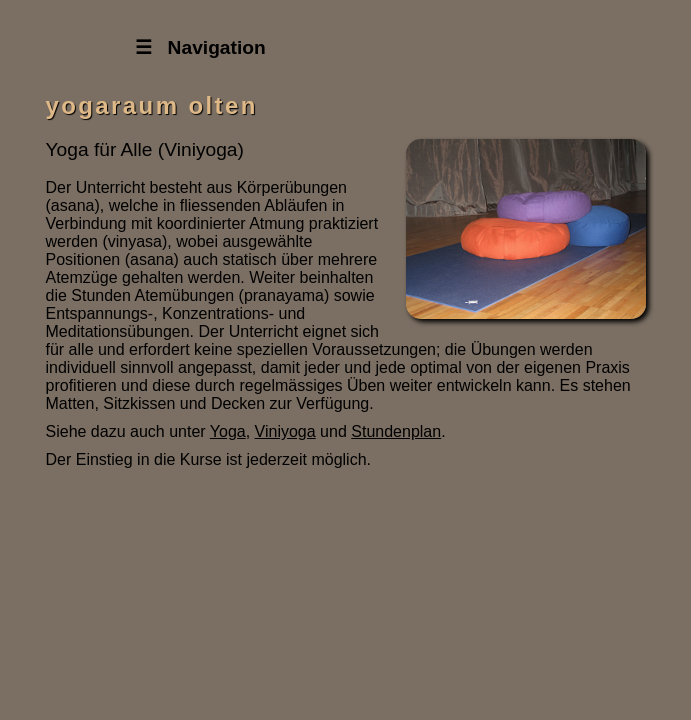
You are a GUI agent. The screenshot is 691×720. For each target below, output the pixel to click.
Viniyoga (285, 431)
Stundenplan (396, 431)
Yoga (228, 431)
